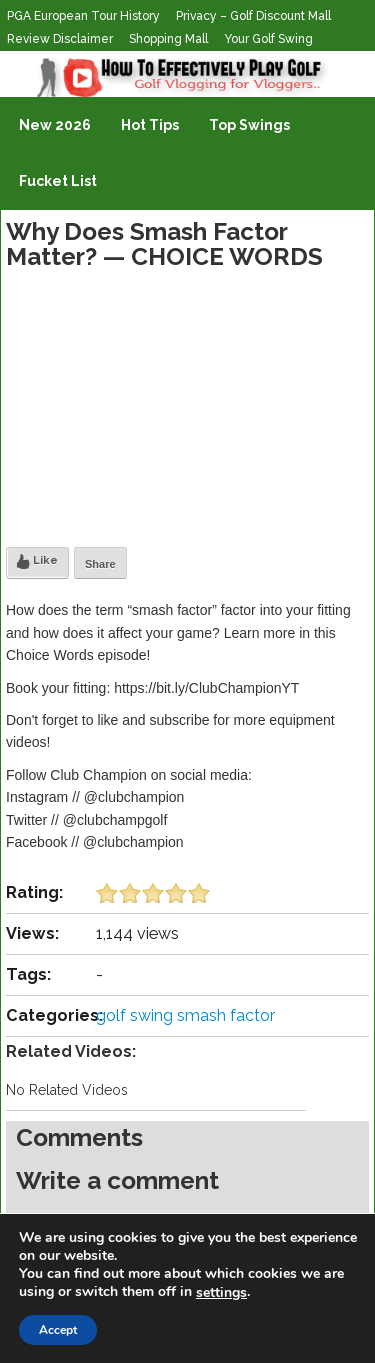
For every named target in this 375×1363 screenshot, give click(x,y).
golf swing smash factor (185, 1015)
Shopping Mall (168, 39)
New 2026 (55, 125)
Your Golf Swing (268, 39)
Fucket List (58, 181)
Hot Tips (150, 125)
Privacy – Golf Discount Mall (253, 16)
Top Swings (249, 125)
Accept (58, 1330)
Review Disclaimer (60, 39)
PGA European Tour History (83, 16)
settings (221, 1293)
